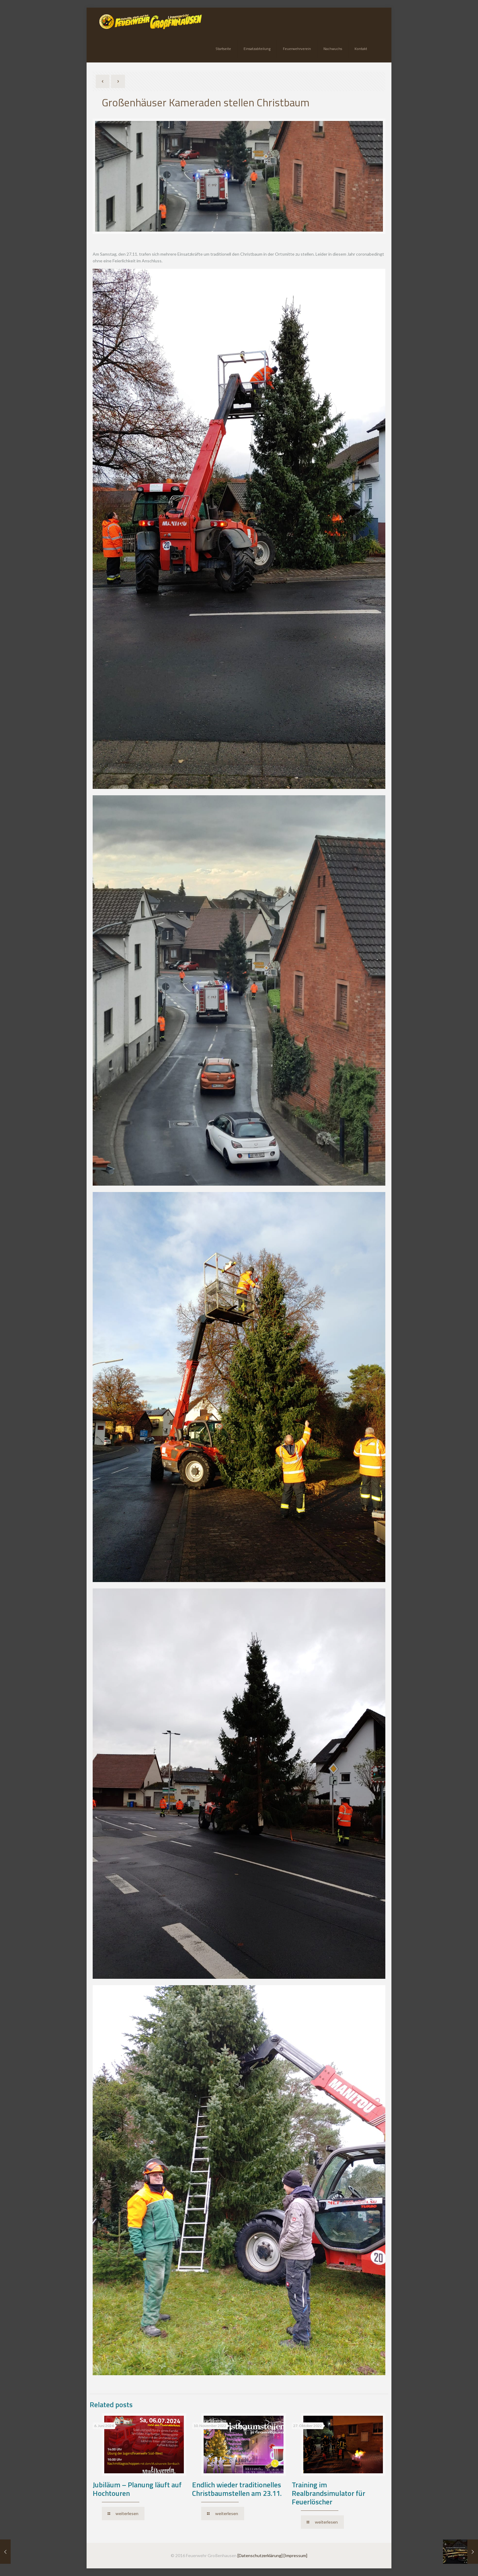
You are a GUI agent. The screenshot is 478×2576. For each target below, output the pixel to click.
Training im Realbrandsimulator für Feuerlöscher (328, 2493)
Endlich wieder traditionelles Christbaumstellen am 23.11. (237, 2489)
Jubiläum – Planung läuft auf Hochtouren (137, 2489)
